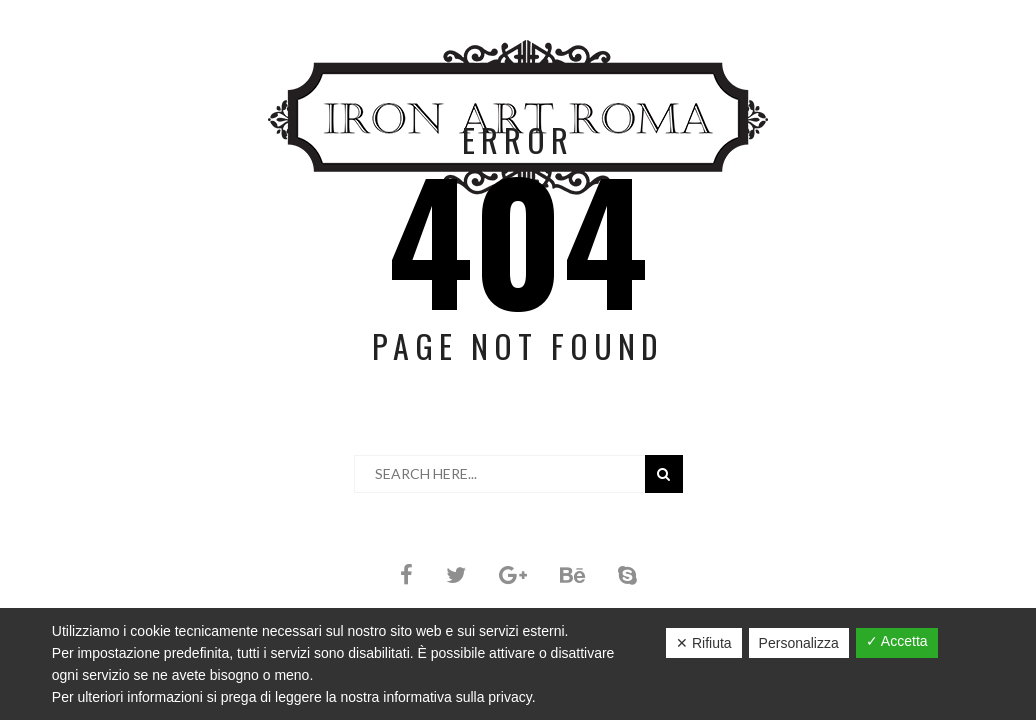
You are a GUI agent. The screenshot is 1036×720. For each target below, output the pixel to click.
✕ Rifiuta (704, 643)
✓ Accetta (897, 641)
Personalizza (799, 643)
